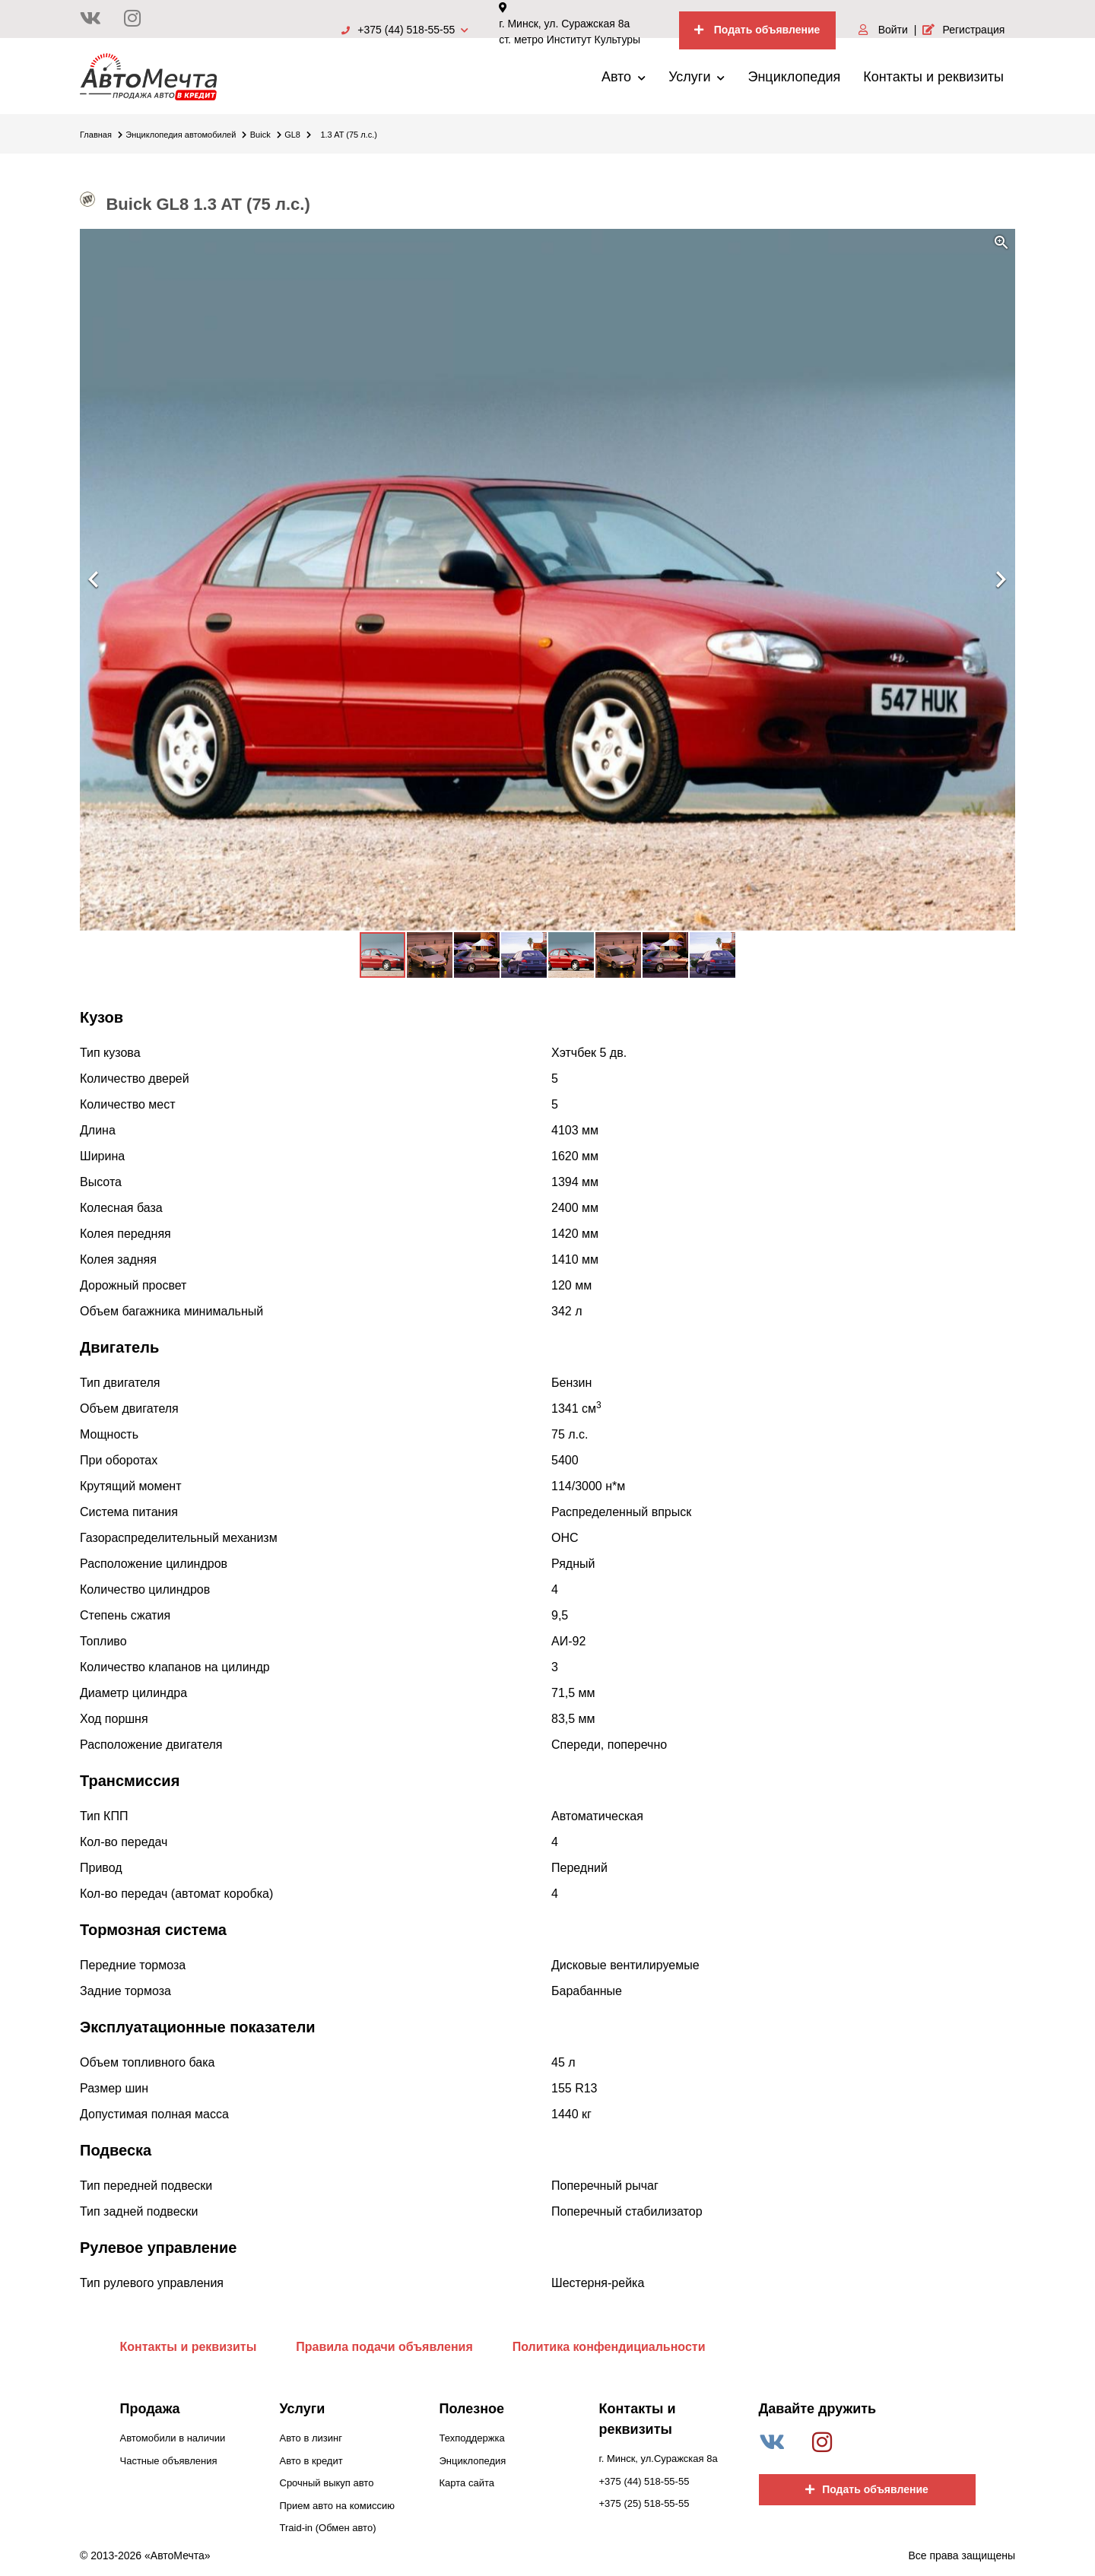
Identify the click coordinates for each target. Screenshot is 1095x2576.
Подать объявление (757, 30)
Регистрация (963, 30)
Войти (883, 30)
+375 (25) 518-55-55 (644, 2503)
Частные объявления (168, 2461)
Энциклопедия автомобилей (185, 134)
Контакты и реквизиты (933, 76)
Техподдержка (472, 2438)
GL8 (297, 134)
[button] (1001, 242)
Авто (623, 76)
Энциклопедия (793, 76)
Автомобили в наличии (173, 2438)
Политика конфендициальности (609, 2346)
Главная (101, 134)
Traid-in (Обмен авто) (328, 2527)
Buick (265, 134)
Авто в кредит (311, 2461)
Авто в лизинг (311, 2438)
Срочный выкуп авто (327, 2483)
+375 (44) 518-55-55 (404, 30)
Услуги (696, 76)
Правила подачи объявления (384, 2346)
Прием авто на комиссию (337, 2505)
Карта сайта (467, 2483)
